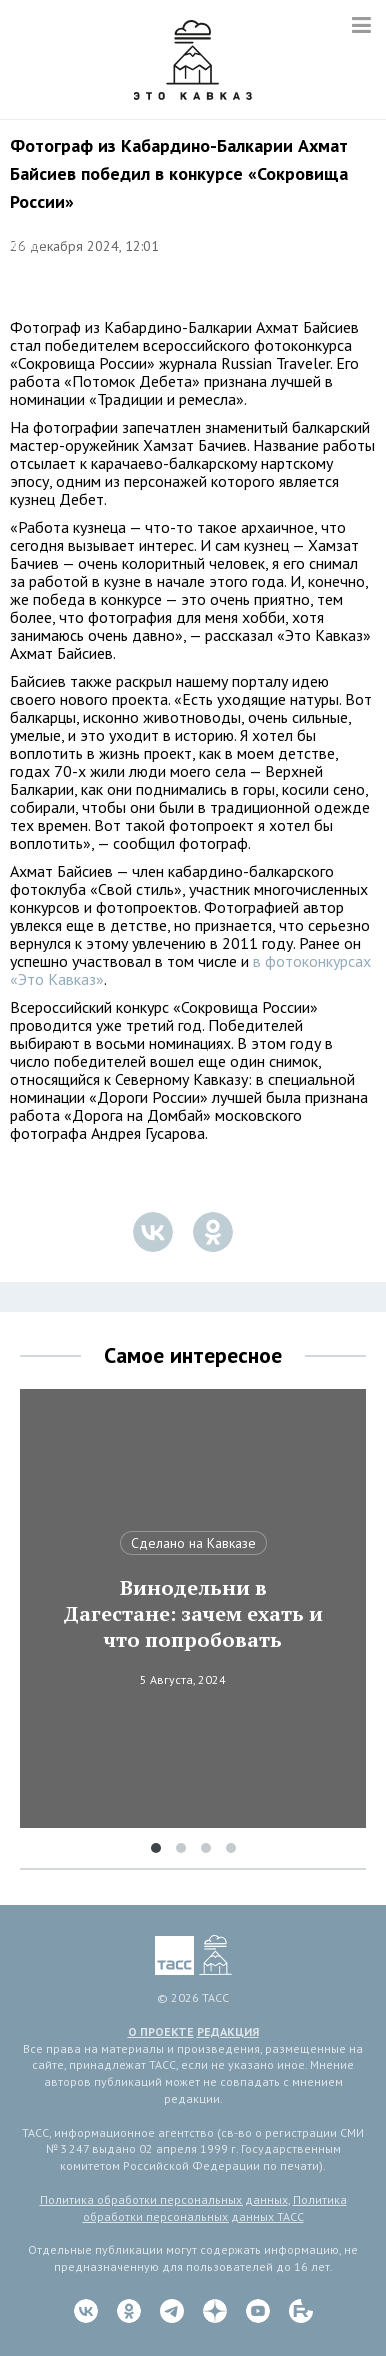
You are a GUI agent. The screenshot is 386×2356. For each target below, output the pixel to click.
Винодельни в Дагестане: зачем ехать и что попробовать (193, 1614)
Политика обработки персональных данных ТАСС (215, 2208)
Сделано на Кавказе (193, 1543)
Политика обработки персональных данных (164, 2199)
